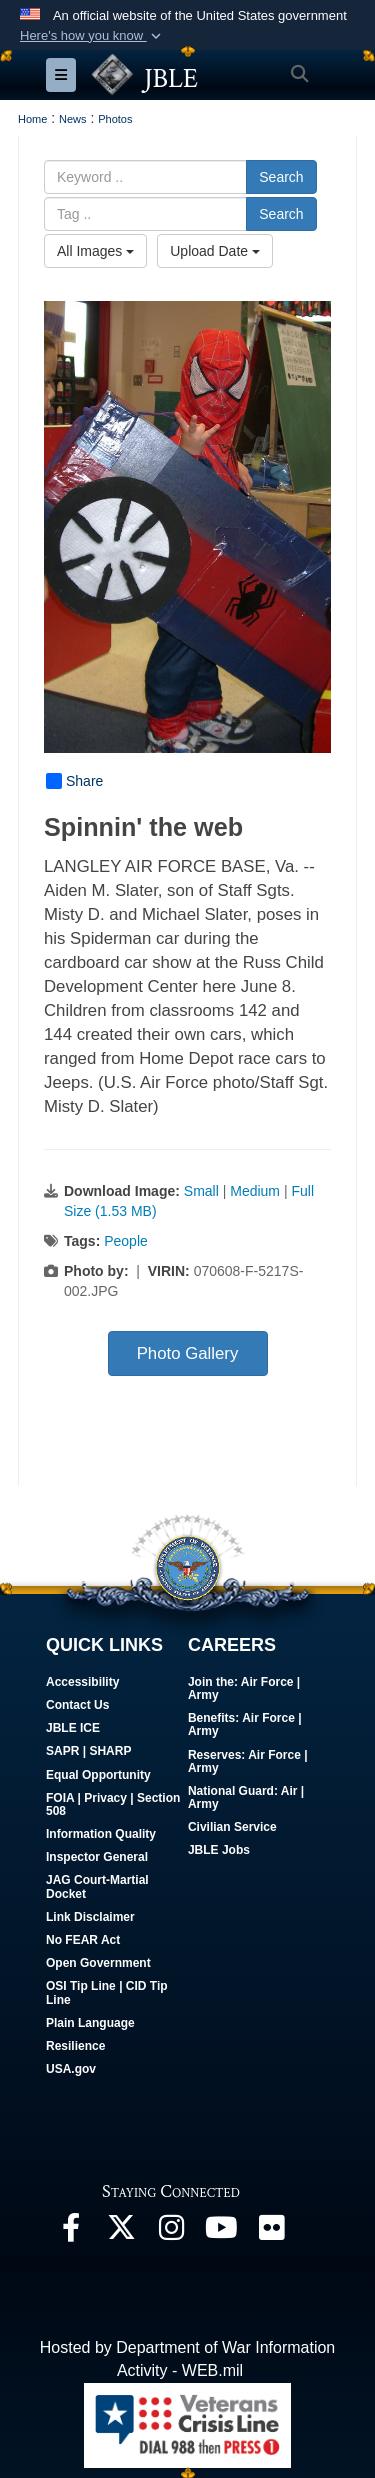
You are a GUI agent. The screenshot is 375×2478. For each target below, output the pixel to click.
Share (74, 781)
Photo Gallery (188, 1353)
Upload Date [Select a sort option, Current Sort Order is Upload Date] (215, 251)
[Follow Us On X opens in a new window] (121, 2232)
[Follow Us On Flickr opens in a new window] (271, 2232)
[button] (92, 36)
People (126, 1241)
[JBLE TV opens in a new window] (221, 2232)
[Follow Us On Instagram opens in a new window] (171, 2232)
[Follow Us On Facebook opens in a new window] (71, 2232)
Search (281, 177)
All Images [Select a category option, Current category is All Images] (95, 251)
